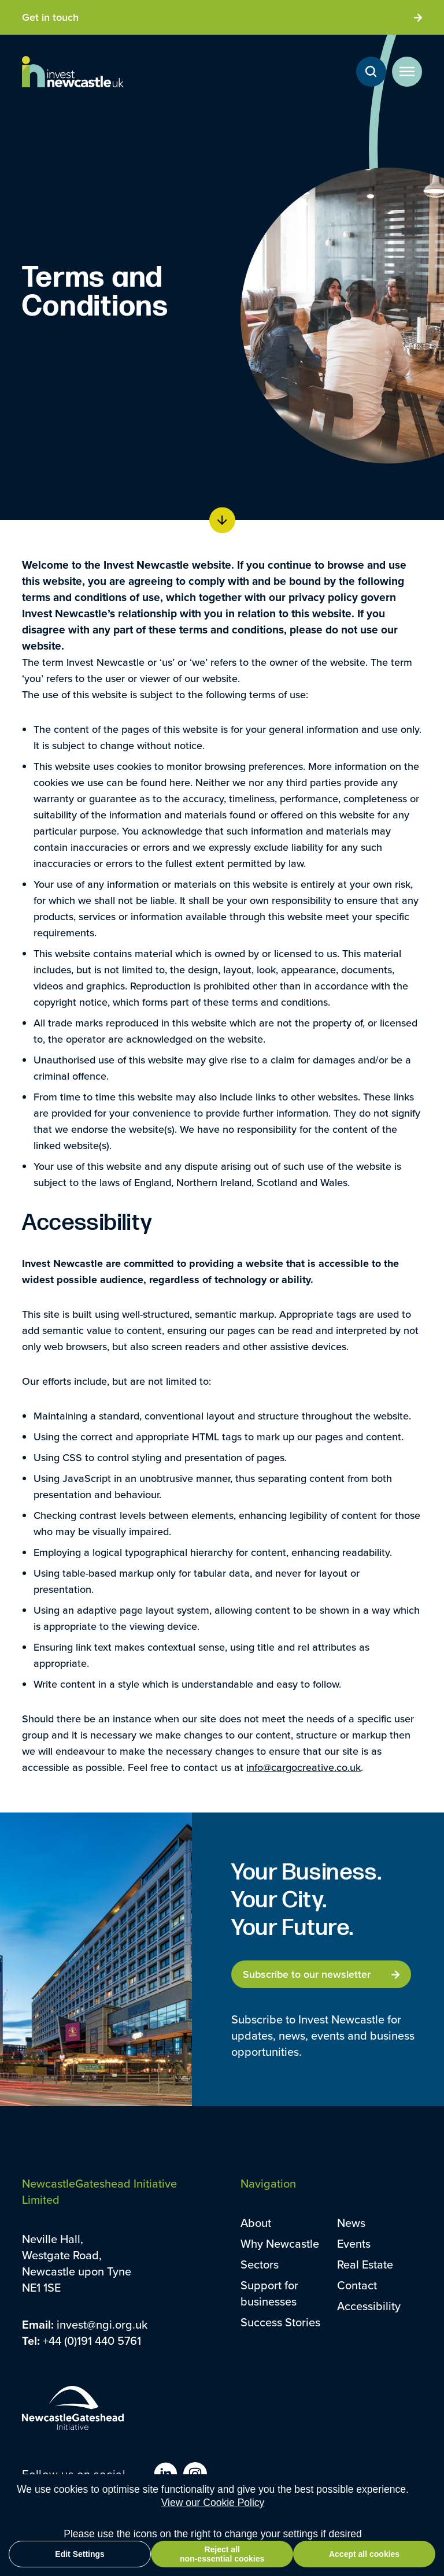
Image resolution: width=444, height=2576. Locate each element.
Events (354, 2243)
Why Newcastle (279, 2243)
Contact (357, 2285)
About (255, 2222)
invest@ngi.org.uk (102, 2324)
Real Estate (365, 2264)
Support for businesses (269, 2293)
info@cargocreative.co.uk (303, 1767)
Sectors (259, 2264)
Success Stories (280, 2322)
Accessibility (369, 2305)
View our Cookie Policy (213, 2525)
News (351, 2222)
